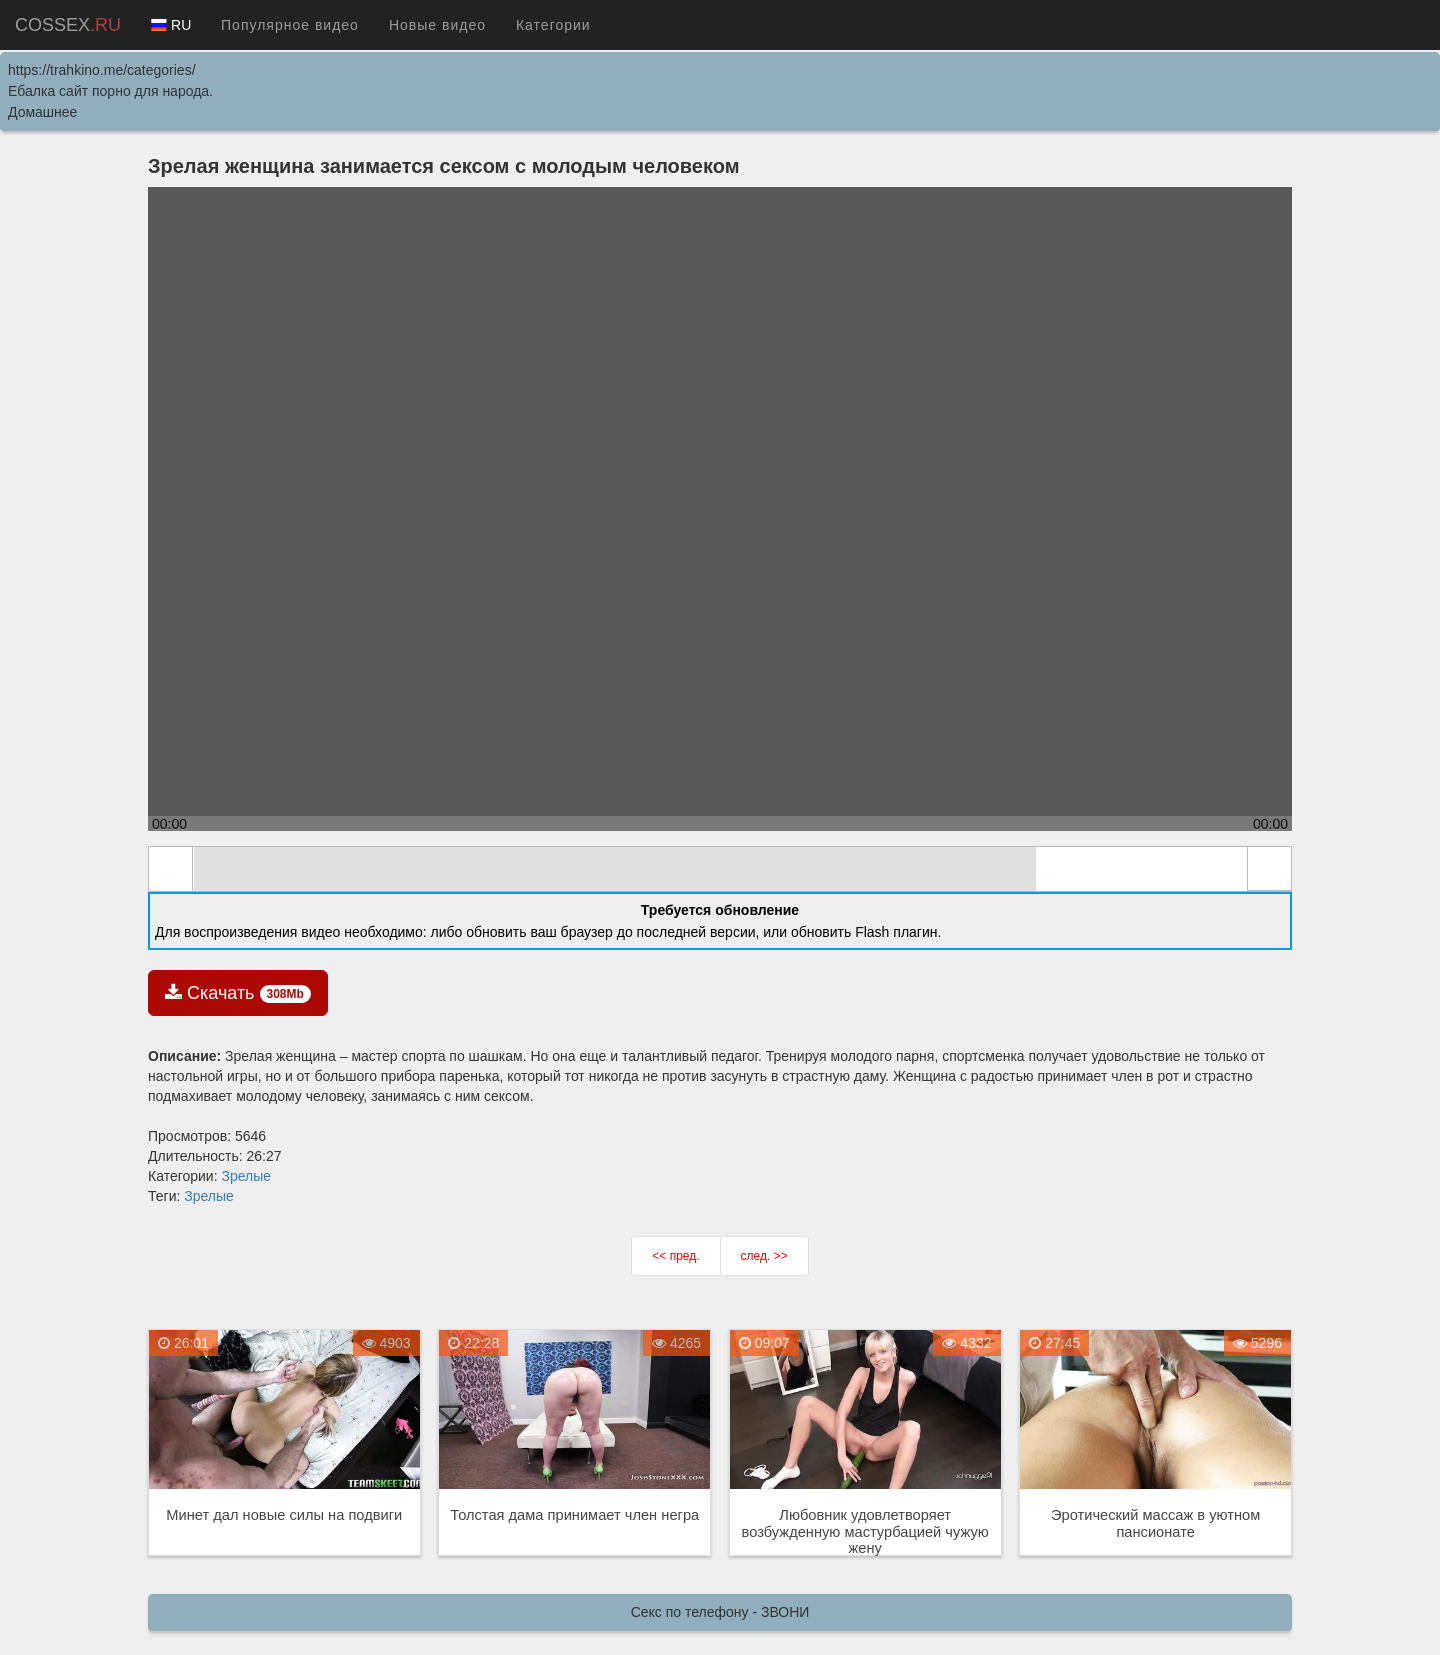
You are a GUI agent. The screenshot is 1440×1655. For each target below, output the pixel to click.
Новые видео (437, 25)
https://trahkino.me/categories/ (102, 70)
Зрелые (246, 1176)
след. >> (764, 1256)
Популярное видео (290, 25)
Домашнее (42, 112)
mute (217, 870)
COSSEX (68, 25)
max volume (1223, 870)
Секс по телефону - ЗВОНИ (720, 1612)
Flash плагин (896, 932)
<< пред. (675, 1256)
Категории (553, 25)
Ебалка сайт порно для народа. (110, 91)
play (171, 869)
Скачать (238, 993)
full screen (1269, 869)
